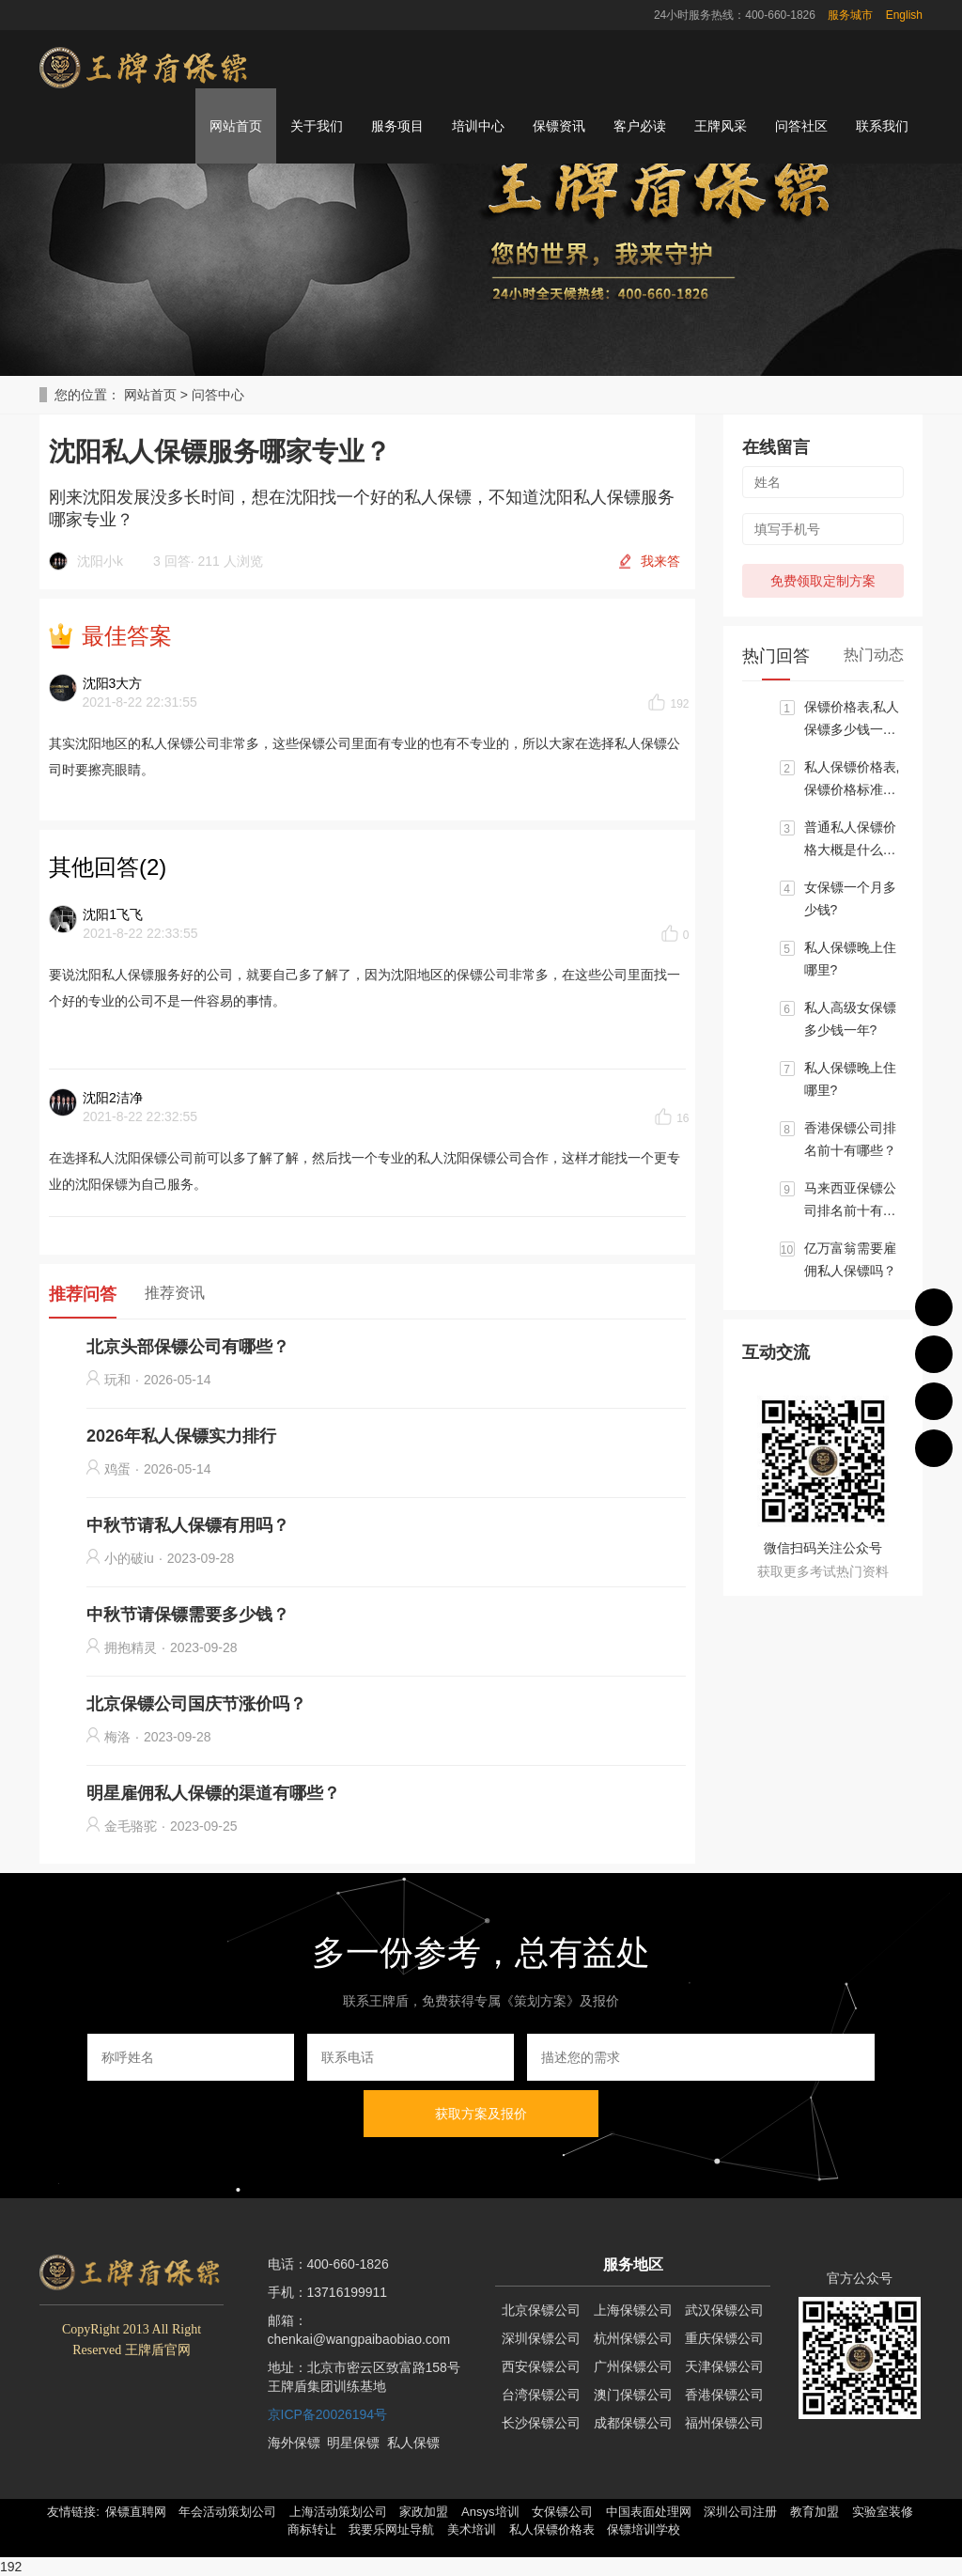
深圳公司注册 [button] (740, 2512)
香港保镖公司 (724, 2394)
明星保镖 (353, 2442)
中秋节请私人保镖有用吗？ (187, 1525)
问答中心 (218, 394)
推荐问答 (82, 1294)
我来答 (660, 561)
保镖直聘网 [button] (135, 2512)
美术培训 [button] (471, 2529)
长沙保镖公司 (541, 2422)
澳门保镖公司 (633, 2394)
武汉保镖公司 (724, 2310)
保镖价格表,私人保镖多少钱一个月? (852, 720)
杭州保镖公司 (633, 2338)
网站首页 (235, 125)
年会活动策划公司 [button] (227, 2512)
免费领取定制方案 (823, 580)
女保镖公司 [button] (562, 2512)
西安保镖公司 (541, 2366)
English (904, 15)
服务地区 (633, 2264)
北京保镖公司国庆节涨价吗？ (196, 1703)
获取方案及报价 (481, 2113)
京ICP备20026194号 (328, 2414)
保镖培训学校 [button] (643, 2529)
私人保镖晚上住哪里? (850, 958)
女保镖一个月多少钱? (850, 898)
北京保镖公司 (541, 2310)
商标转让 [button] (311, 2529)
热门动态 (874, 655)
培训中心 (478, 125)
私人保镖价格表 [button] (552, 2529)
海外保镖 (294, 2442)
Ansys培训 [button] (490, 2512)
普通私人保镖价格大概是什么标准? (850, 840)
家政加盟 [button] (423, 2512)
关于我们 (316, 125)
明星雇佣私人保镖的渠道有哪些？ (213, 1793)
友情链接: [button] (73, 2512)
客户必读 (639, 125)
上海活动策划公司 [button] (338, 2512)
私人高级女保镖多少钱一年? (850, 1019)
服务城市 (850, 15)
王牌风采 (720, 125)
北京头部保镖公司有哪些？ (187, 1346)
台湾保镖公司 (541, 2394)
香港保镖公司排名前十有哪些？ (850, 1139)
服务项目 (397, 125)
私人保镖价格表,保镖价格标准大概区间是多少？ (852, 780)
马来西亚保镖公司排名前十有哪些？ (850, 1201)
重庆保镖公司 (724, 2338)
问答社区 (801, 125)
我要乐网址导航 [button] (391, 2529)
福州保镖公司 (724, 2422)
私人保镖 (413, 2442)
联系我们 (882, 125)
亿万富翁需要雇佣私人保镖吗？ (850, 1259)
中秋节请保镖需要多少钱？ (187, 1614)
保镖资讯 (559, 125)
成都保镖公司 (633, 2422)
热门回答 (776, 656)
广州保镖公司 (633, 2366)
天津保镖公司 (724, 2366)
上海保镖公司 (633, 2310)
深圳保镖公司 (541, 2338)
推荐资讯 (175, 1293)
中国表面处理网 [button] (648, 2512)
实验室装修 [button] (882, 2512)
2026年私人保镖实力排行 (181, 1436)
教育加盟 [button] (814, 2512)
